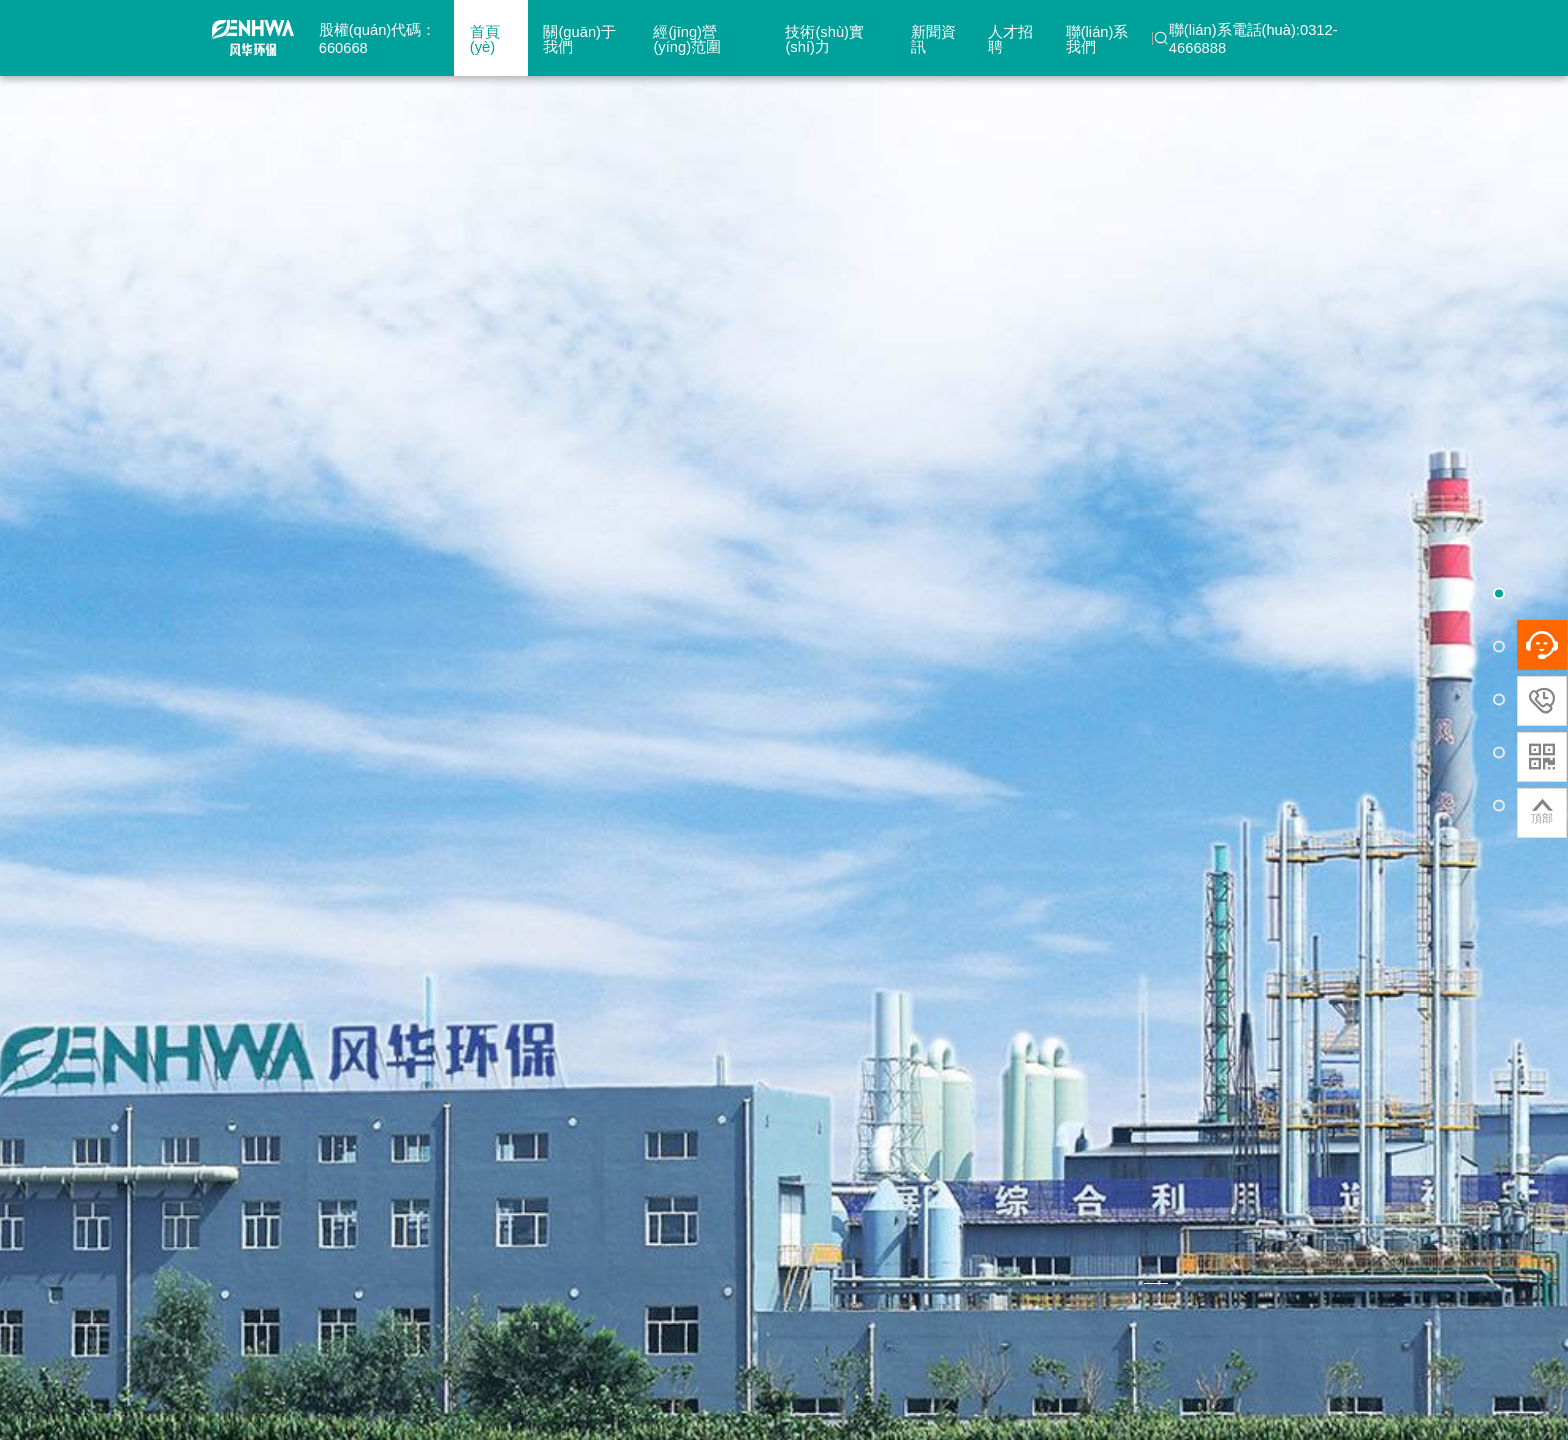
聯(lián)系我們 (1097, 39)
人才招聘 (1010, 39)
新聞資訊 (933, 39)
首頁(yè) (485, 39)
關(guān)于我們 (579, 39)
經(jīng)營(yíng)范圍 (687, 39)
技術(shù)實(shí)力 (824, 39)
